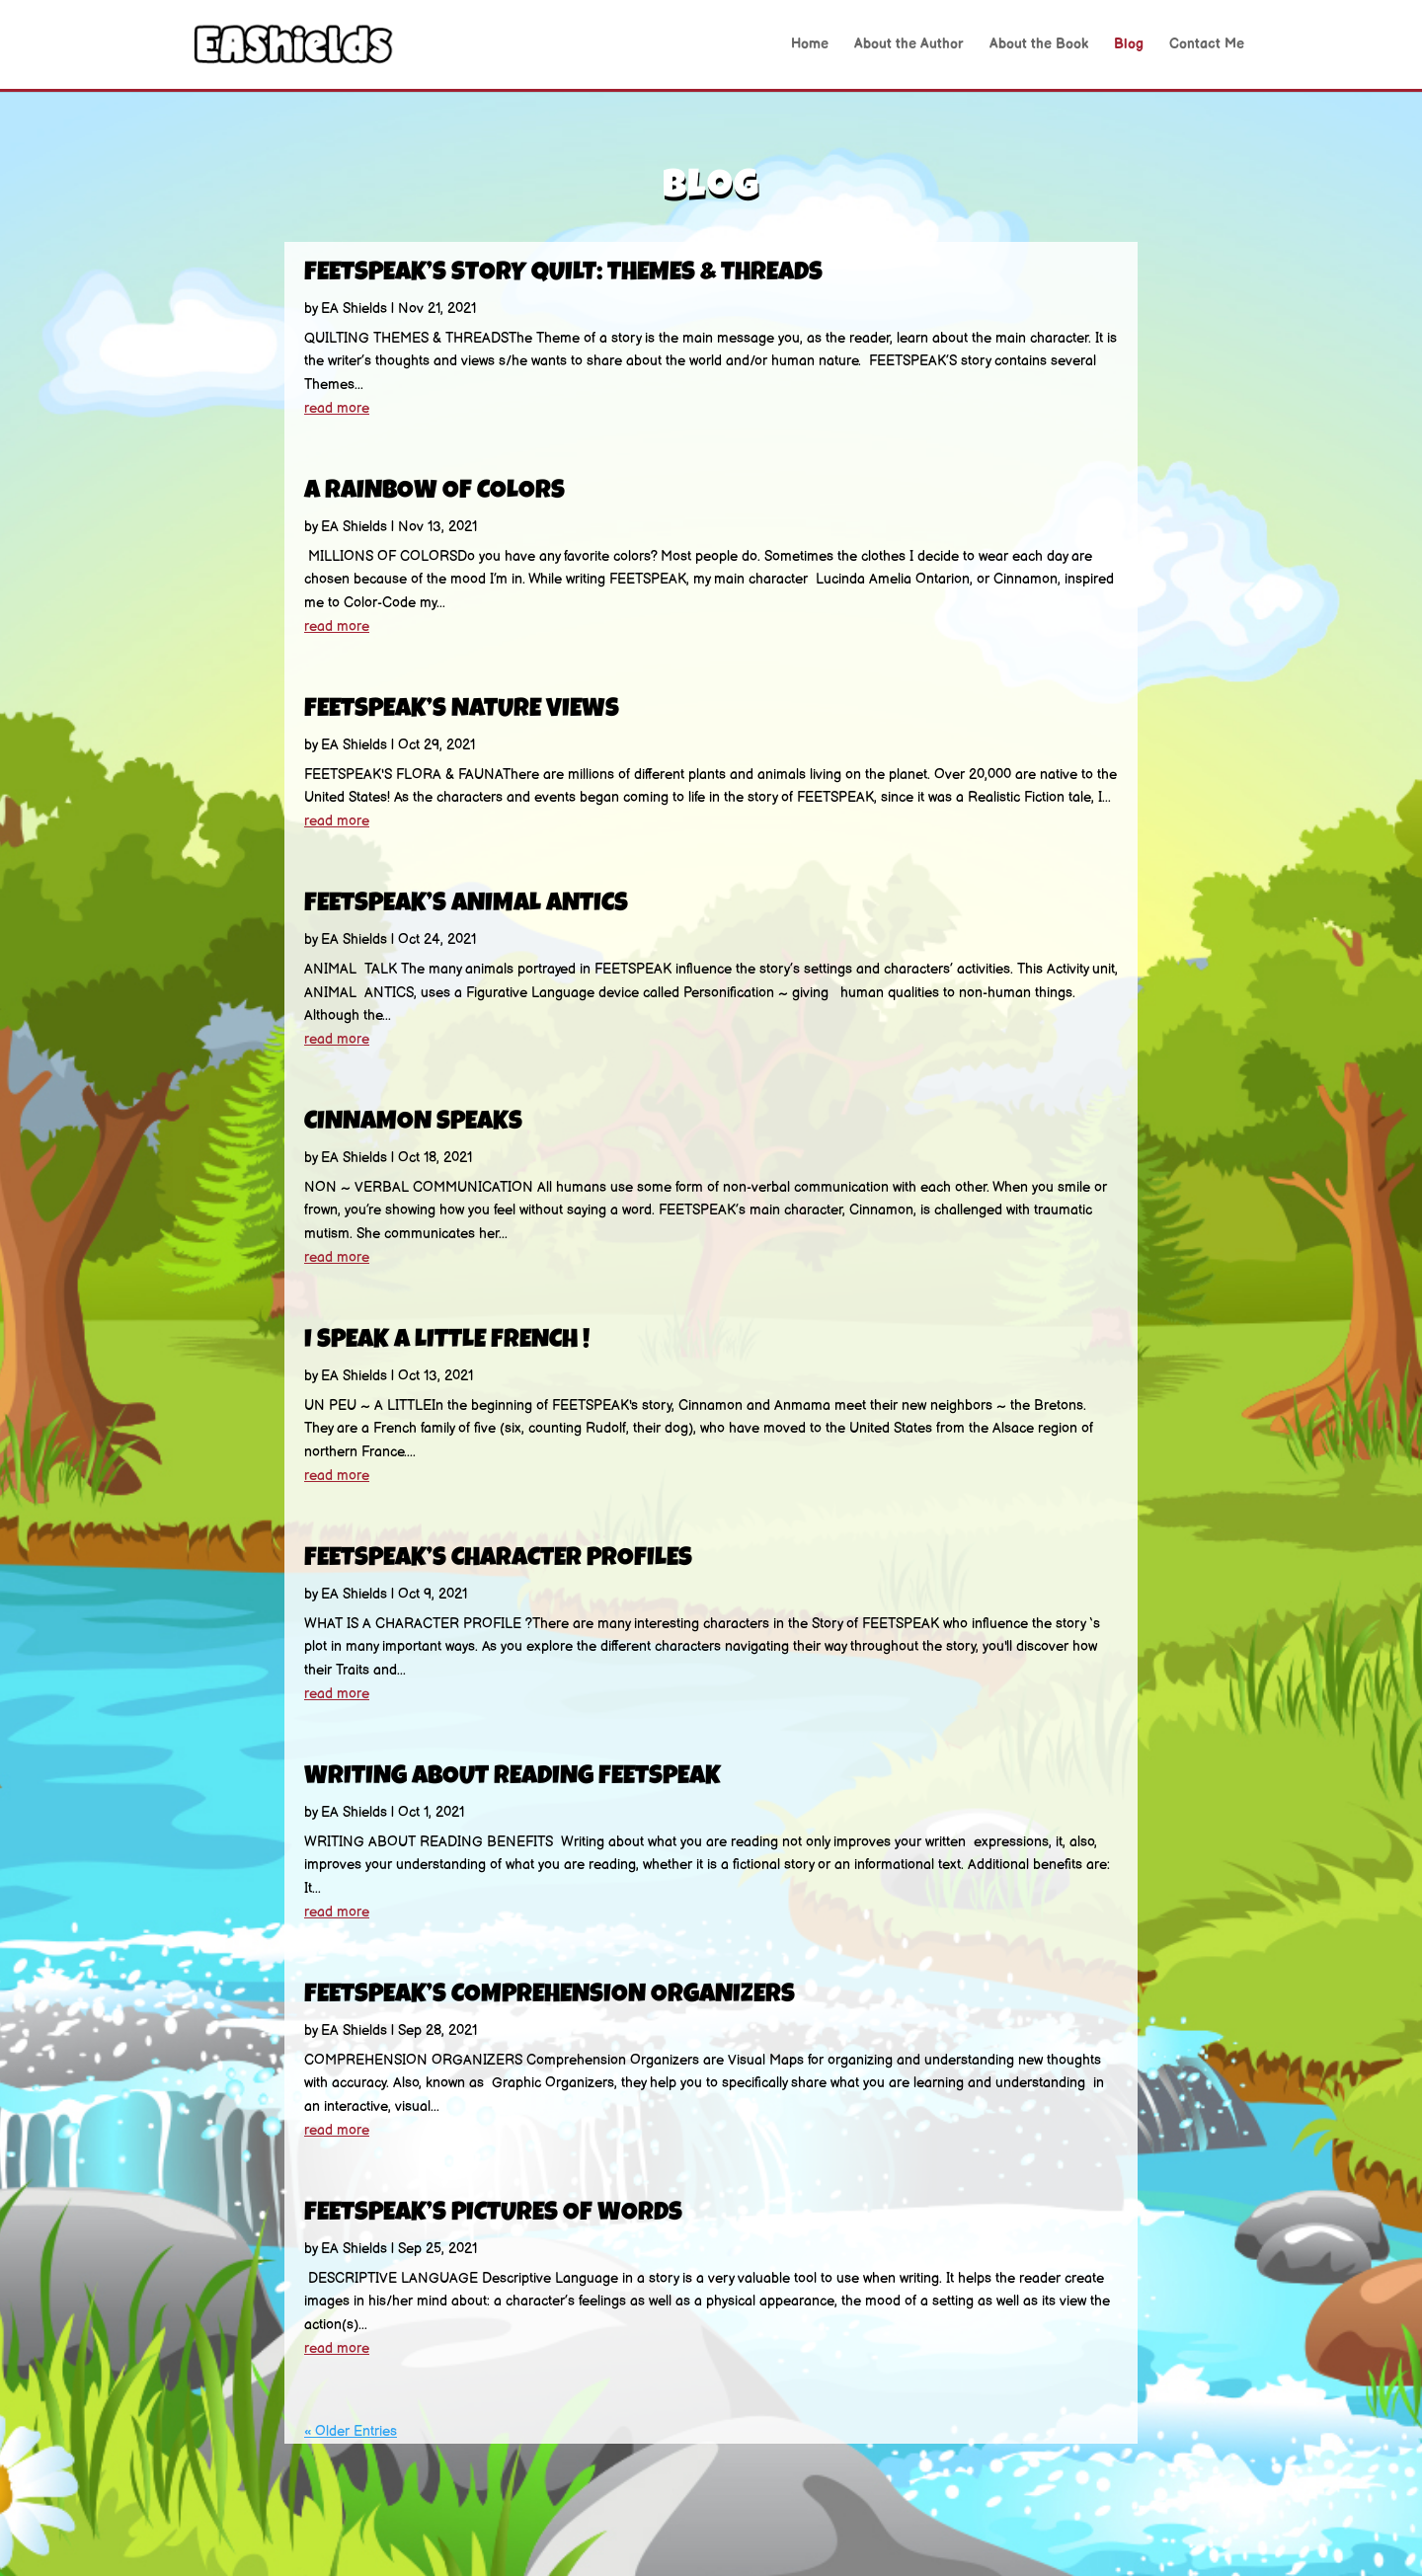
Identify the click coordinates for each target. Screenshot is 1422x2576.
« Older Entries (350, 2431)
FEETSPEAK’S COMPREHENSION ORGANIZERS (549, 1996)
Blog (1129, 45)
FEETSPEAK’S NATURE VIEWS (461, 711)
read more (336, 408)
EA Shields (354, 308)
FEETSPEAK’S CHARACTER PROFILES (498, 1560)
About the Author (909, 45)
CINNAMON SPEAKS (413, 1123)
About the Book (1038, 45)
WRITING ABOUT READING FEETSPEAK (512, 1778)
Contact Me (1206, 45)
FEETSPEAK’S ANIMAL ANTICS (466, 905)
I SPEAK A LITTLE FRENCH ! (447, 1342)
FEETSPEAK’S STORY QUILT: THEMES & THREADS (563, 274)
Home (810, 45)
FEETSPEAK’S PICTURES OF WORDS (493, 2214)
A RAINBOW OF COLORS (434, 493)
